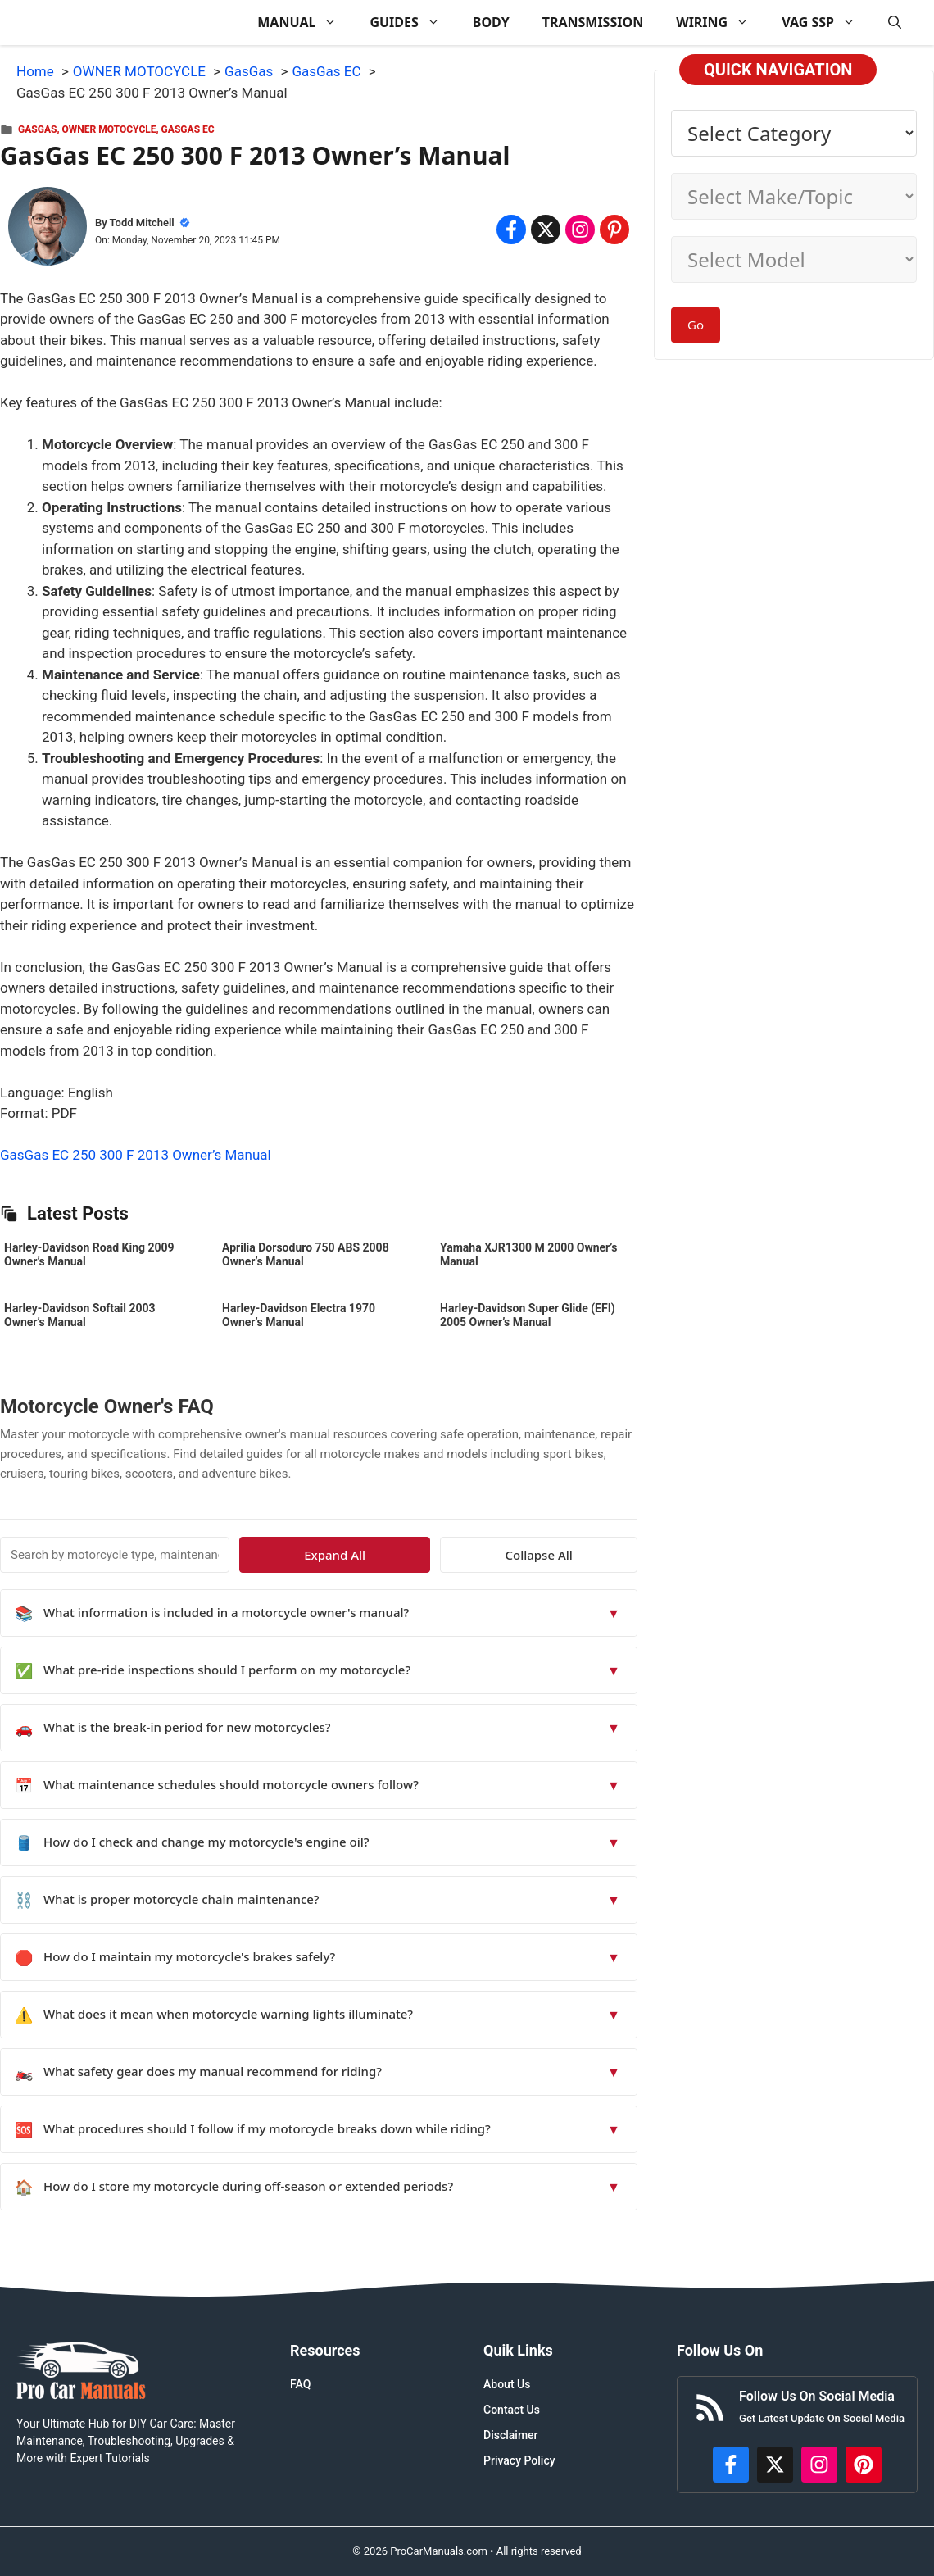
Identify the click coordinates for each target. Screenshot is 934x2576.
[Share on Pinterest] (614, 229)
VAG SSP (827, 22)
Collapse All (589, 1555)
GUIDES (413, 22)
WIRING (720, 22)
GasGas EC (188, 129)
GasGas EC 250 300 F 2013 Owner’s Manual (135, 1155)
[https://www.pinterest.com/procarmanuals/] (864, 2465)
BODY (491, 22)
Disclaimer (510, 2435)
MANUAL (305, 22)
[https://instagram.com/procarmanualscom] (819, 2465)
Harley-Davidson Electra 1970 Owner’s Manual (298, 1315)
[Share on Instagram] (580, 229)
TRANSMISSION (592, 22)
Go (695, 324)
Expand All (488, 1555)
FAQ (300, 2384)
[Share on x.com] (545, 229)
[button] (895, 22)
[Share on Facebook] (511, 229)
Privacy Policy (519, 2460)
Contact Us (511, 2409)
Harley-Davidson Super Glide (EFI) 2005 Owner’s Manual (527, 1315)
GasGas (37, 129)
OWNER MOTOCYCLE (109, 129)
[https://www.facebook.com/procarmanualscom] (731, 2465)
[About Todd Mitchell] (47, 229)
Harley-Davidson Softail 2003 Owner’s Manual (80, 1315)
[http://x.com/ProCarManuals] (775, 2465)
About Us (506, 2384)
